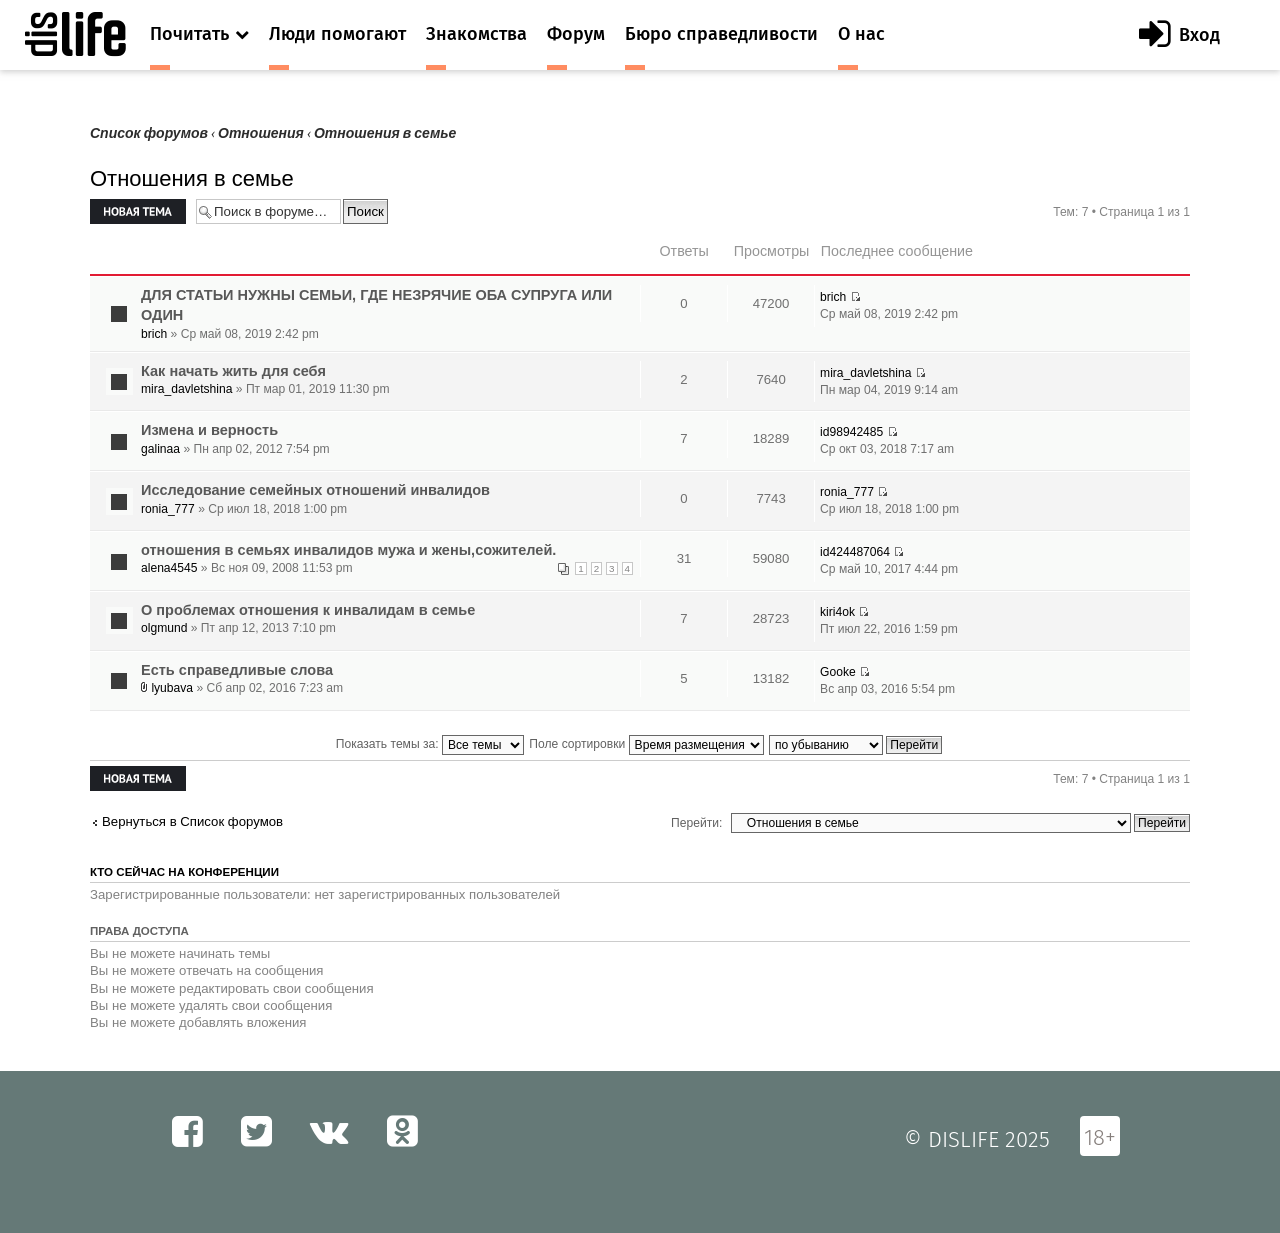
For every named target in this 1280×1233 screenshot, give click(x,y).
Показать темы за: (430, 744)
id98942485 (851, 432)
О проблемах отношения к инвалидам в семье (308, 610)
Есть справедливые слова (237, 670)
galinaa (160, 449)
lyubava (172, 688)
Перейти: (696, 823)
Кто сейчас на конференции (184, 872)
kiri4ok (837, 612)
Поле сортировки (646, 744)
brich (154, 334)
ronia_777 (168, 509)
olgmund (164, 628)
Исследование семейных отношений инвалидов (315, 490)
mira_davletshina (186, 389)
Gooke (838, 672)
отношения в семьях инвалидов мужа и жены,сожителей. (348, 550)
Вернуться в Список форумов (192, 821)
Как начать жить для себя (233, 371)
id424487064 (855, 552)
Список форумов (149, 133)
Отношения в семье (385, 133)
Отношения (261, 133)
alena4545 (169, 568)
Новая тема (138, 211)
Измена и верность (209, 430)
